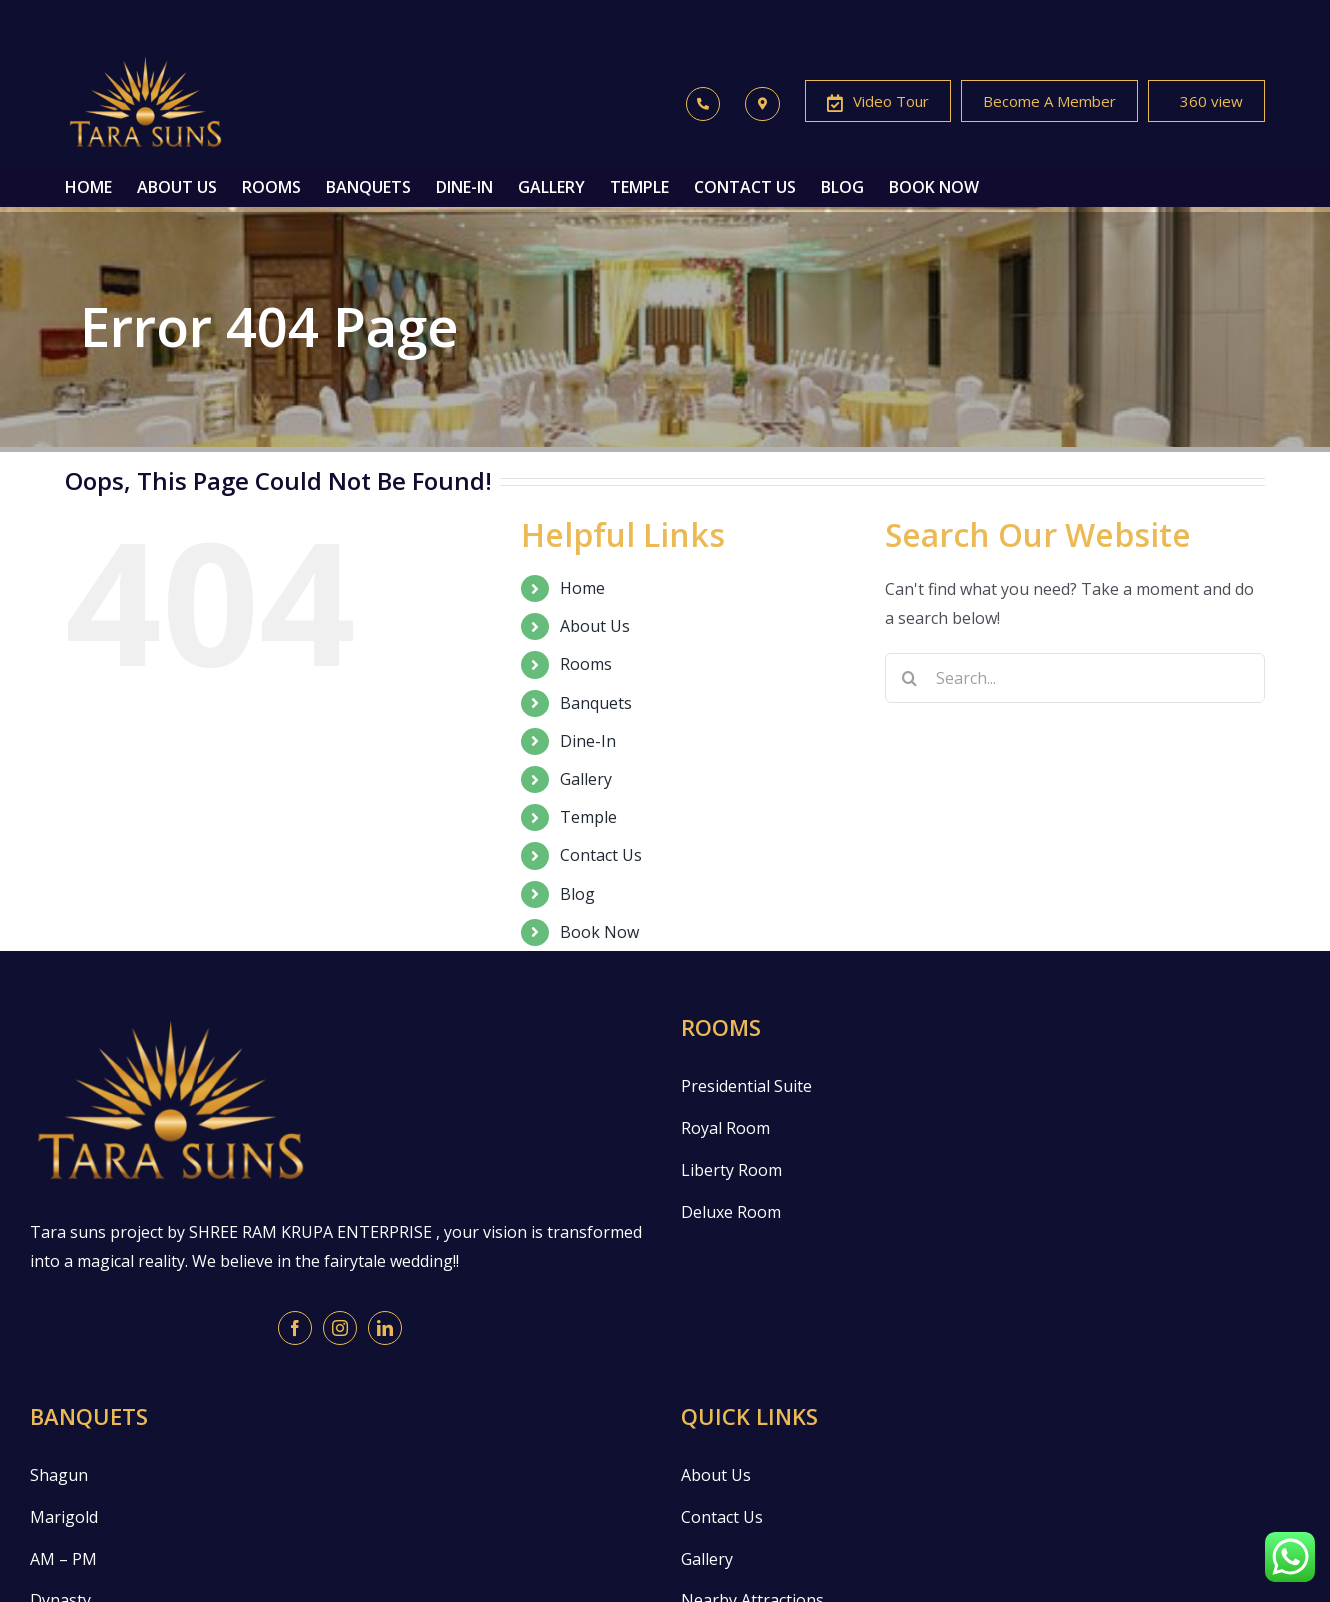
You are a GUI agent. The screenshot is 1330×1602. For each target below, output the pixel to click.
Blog (577, 894)
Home (582, 588)
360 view (1206, 103)
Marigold (64, 1517)
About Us (595, 626)
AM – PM (63, 1559)
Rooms (586, 664)
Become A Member (1049, 101)
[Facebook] (295, 1328)
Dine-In (588, 741)
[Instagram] (340, 1328)
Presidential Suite (746, 1086)
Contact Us (601, 855)
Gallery (586, 779)
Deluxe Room (731, 1212)
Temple (588, 817)
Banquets (596, 703)
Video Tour (878, 103)
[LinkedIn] (385, 1328)
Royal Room (725, 1128)
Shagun (59, 1475)
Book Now (599, 932)
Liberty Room (731, 1170)
